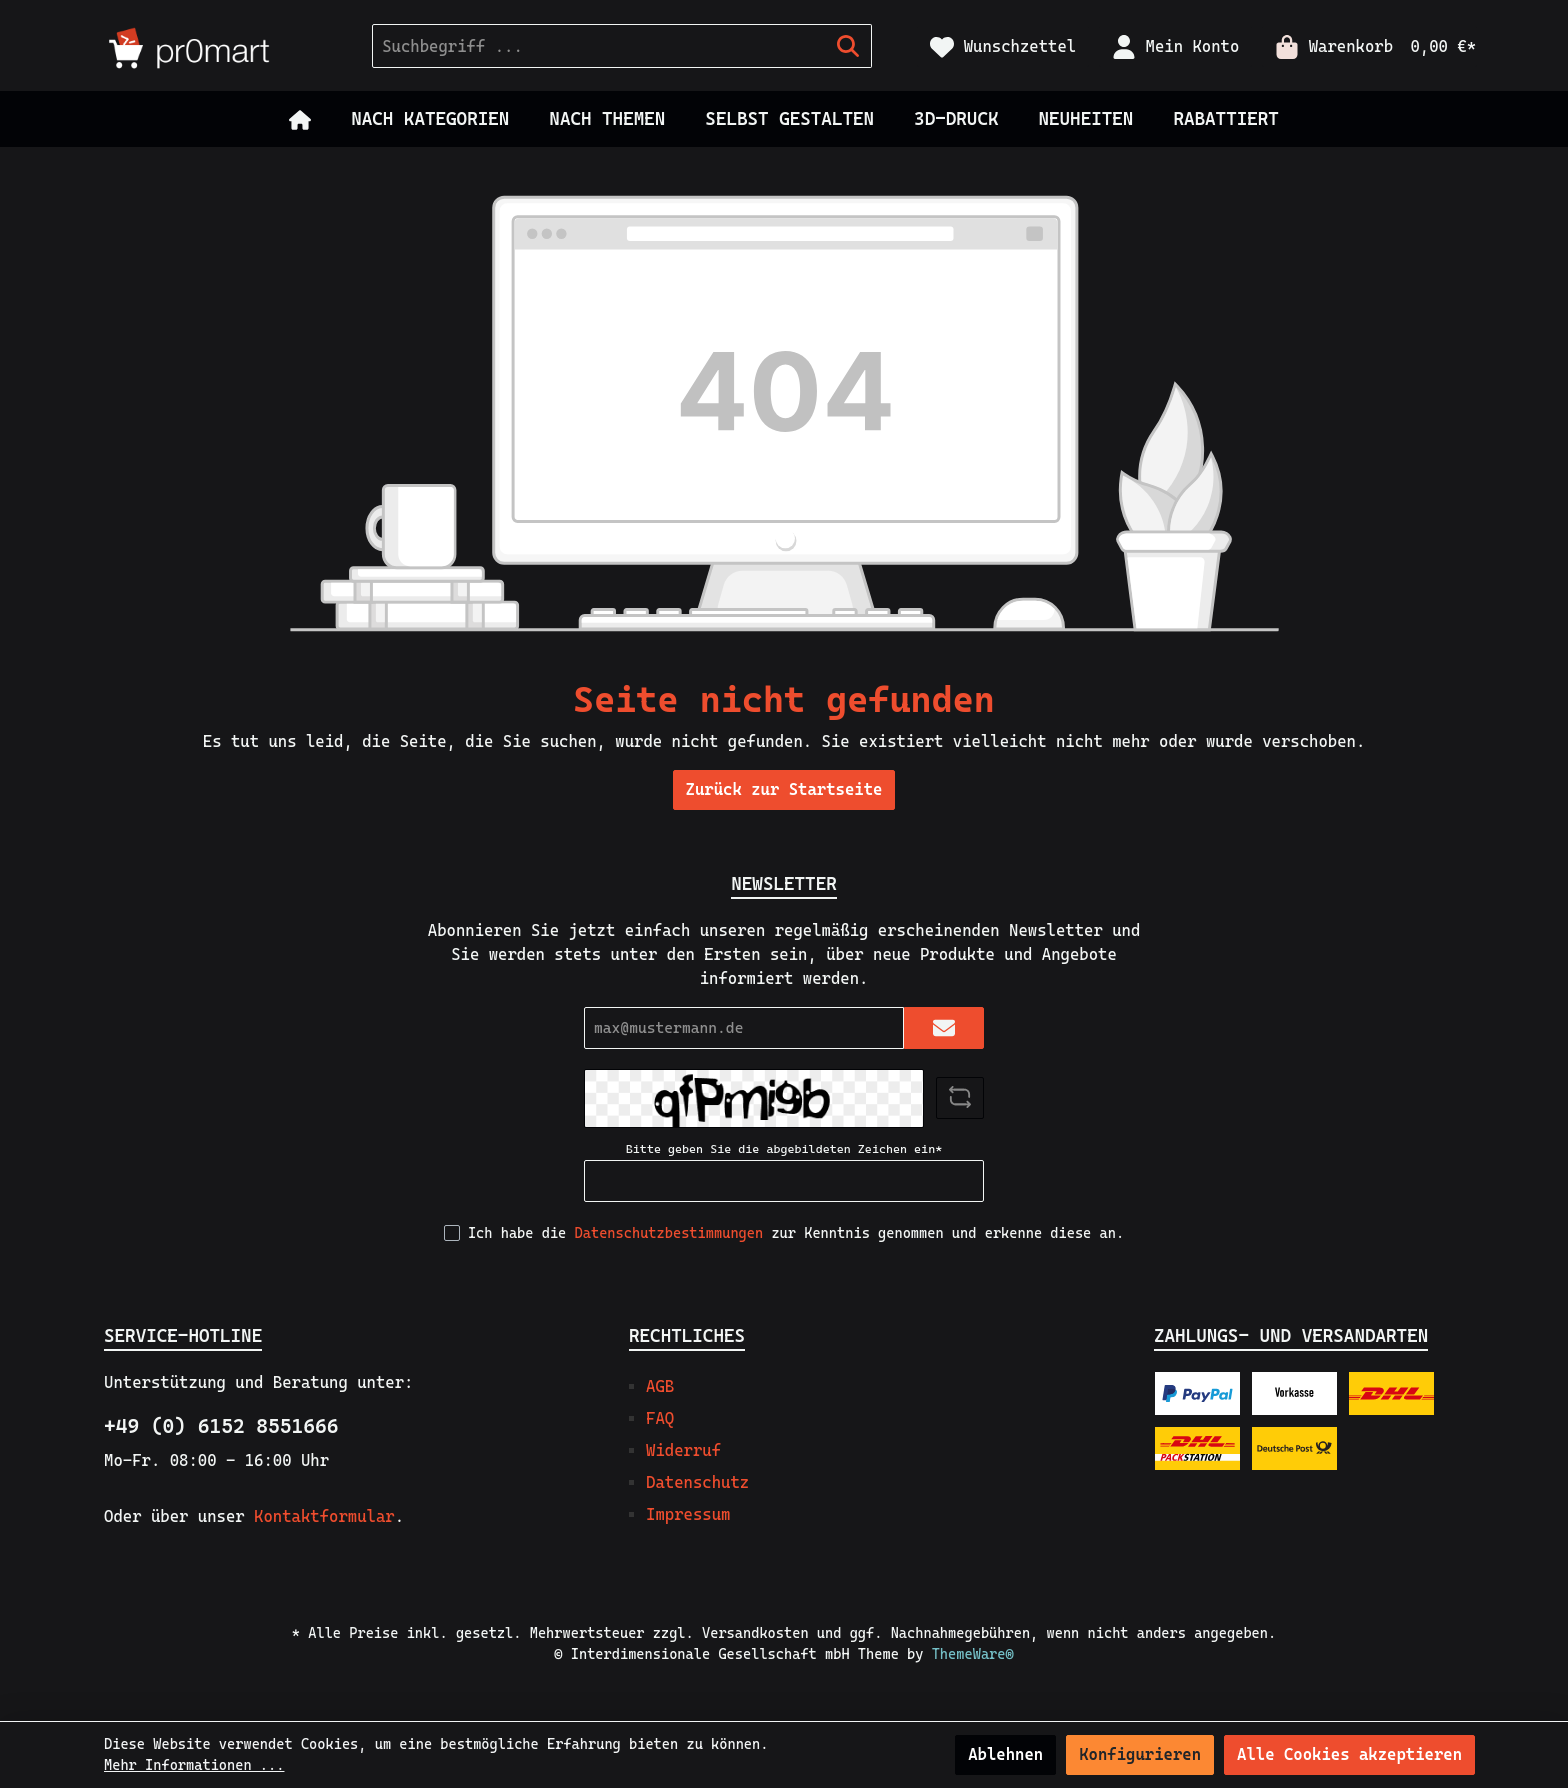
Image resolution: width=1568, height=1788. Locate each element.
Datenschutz (697, 1482)
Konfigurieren (1140, 1754)
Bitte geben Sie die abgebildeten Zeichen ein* (784, 1149)
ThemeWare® (973, 1654)
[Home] (300, 119)
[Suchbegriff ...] (599, 46)
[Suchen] (848, 46)
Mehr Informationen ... (194, 1765)
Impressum (688, 1514)
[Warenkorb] (1369, 46)
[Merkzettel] (1003, 46)
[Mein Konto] (1175, 46)
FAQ (660, 1418)
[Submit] (944, 1028)
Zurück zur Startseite (784, 789)
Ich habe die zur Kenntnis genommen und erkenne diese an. (796, 1233)
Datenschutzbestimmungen (669, 1233)
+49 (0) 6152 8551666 (221, 1426)
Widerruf (683, 1450)
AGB (660, 1386)
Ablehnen (1005, 1754)
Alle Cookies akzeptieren (1349, 1754)
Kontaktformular (324, 1516)
